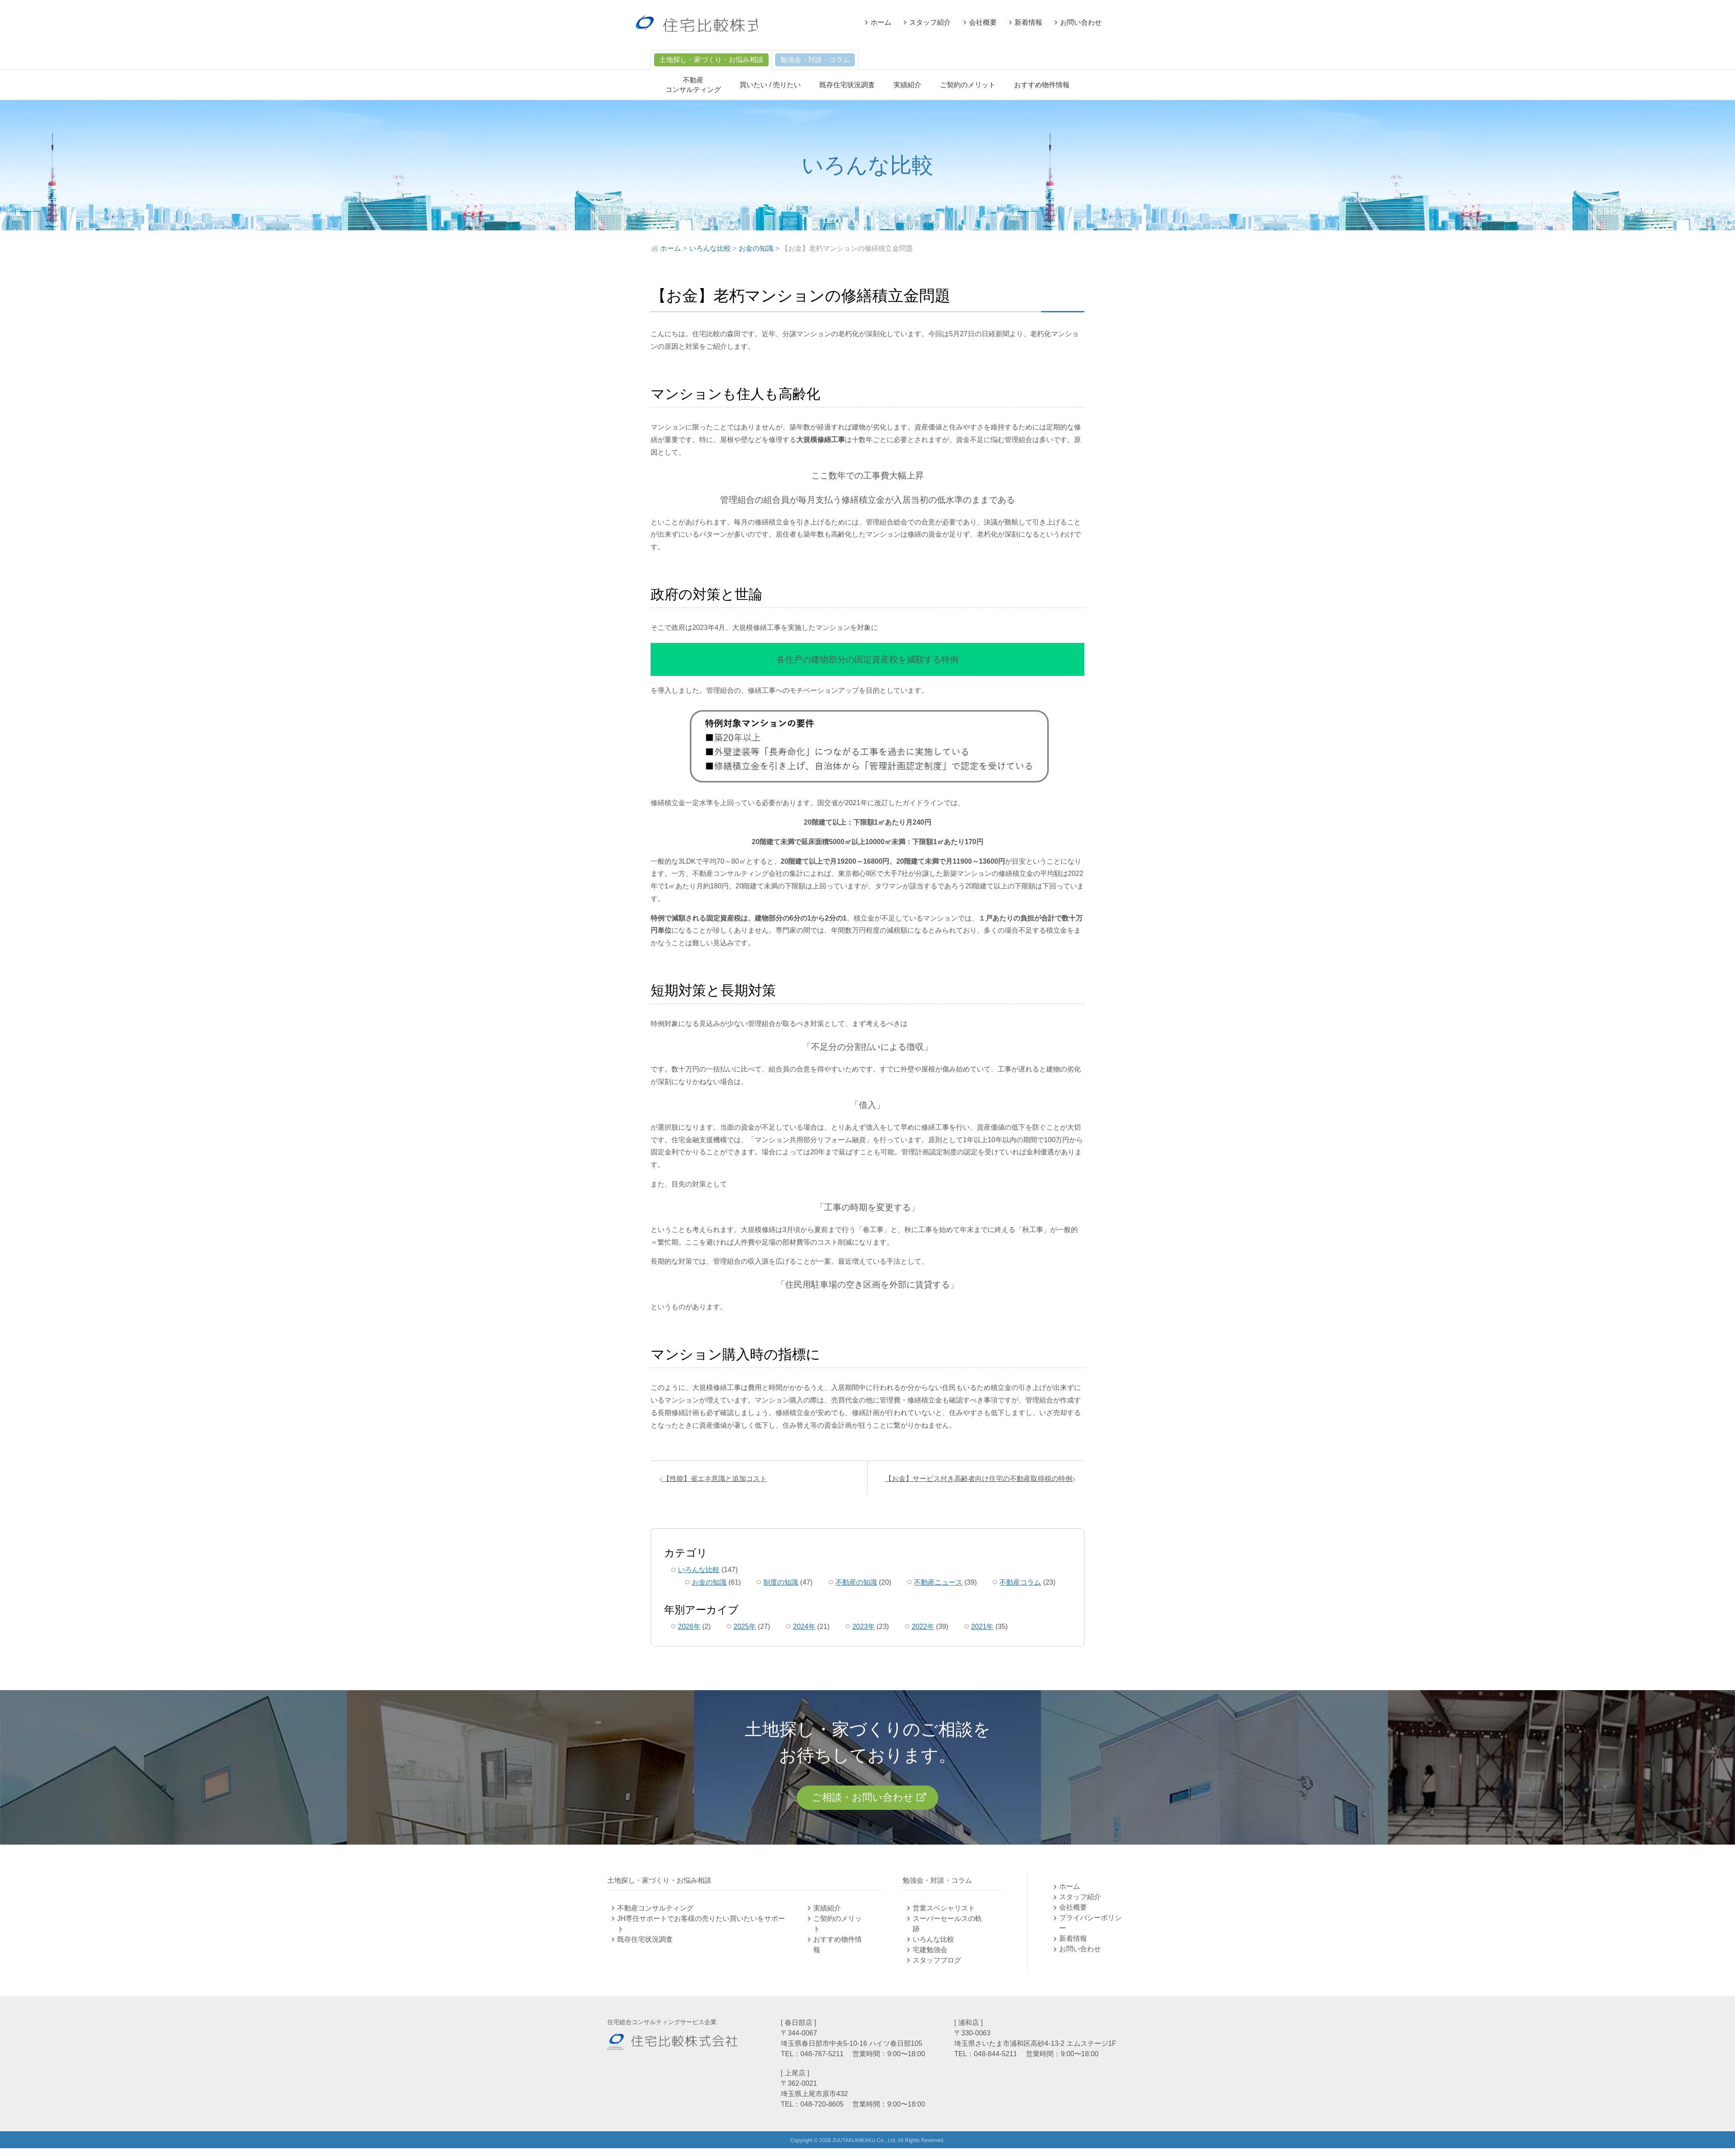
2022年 (923, 1630)
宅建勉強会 (940, 1957)
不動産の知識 (856, 1586)
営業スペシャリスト (944, 1916)
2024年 (804, 1630)
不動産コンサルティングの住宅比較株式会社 (714, 26)
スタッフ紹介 (930, 22)
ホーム (881, 22)
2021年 (982, 1630)
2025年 (744, 1630)
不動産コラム (1020, 1586)
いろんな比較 (699, 1574)
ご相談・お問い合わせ (862, 1803)
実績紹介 (907, 84)
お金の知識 (709, 1586)
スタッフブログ (937, 1968)
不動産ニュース (938, 1586)
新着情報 (1028, 22)
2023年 (863, 1630)
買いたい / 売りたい (770, 84)
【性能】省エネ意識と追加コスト (719, 1480)
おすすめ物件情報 (1042, 84)
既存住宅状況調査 (847, 84)
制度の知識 (780, 1586)
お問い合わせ (1081, 22)
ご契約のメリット (967, 84)
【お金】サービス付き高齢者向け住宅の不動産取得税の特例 (974, 1480)
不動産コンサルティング (655, 1916)
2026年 (689, 1630)
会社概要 (983, 22)
